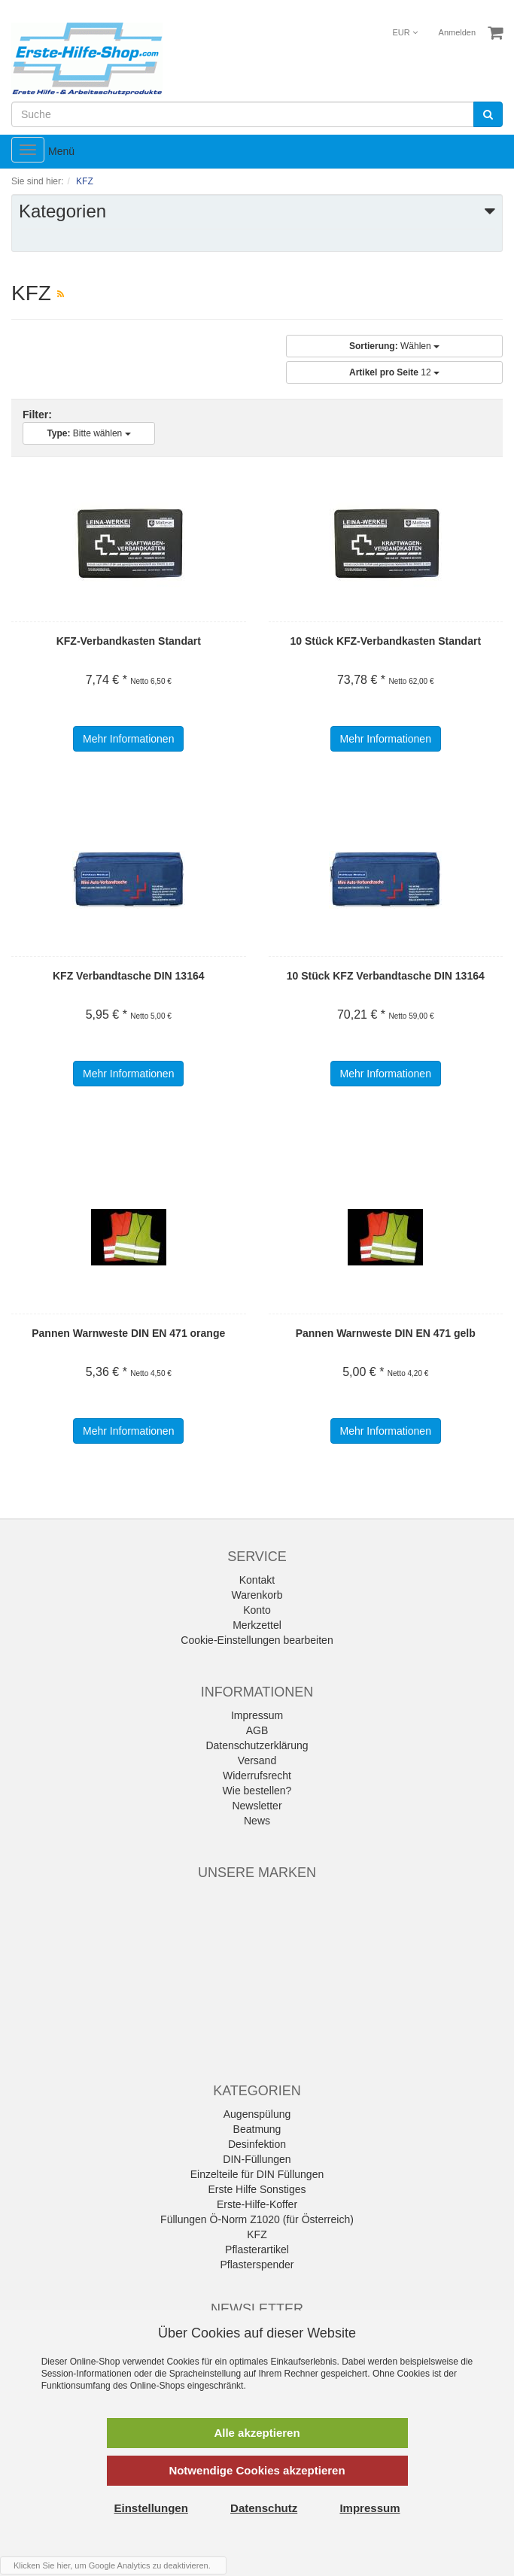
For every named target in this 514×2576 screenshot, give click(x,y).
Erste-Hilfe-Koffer (257, 2204)
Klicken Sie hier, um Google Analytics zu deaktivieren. (112, 2565)
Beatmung (257, 2129)
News (257, 1821)
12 (394, 372)
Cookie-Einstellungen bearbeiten (257, 1640)
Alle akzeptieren (257, 2432)
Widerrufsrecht (257, 1775)
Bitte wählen (88, 433)
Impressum (257, 1715)
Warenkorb (257, 1595)
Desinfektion (257, 2144)
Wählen (394, 346)
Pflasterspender (256, 2265)
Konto (257, 1610)
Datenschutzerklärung (256, 1745)
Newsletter (256, 1806)
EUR (404, 32)
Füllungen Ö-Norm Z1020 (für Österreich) (257, 2219)
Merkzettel (257, 1625)
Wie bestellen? (257, 1791)
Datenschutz (263, 2508)
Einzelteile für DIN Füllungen (257, 2174)
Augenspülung (257, 2114)
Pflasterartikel (257, 2249)
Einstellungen (151, 2508)
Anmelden (457, 32)
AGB (257, 1730)
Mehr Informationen (128, 739)
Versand (257, 1760)
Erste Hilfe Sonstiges (257, 2189)
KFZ (256, 2234)
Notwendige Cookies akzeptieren (257, 2470)
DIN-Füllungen (256, 2159)
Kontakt (257, 1580)
